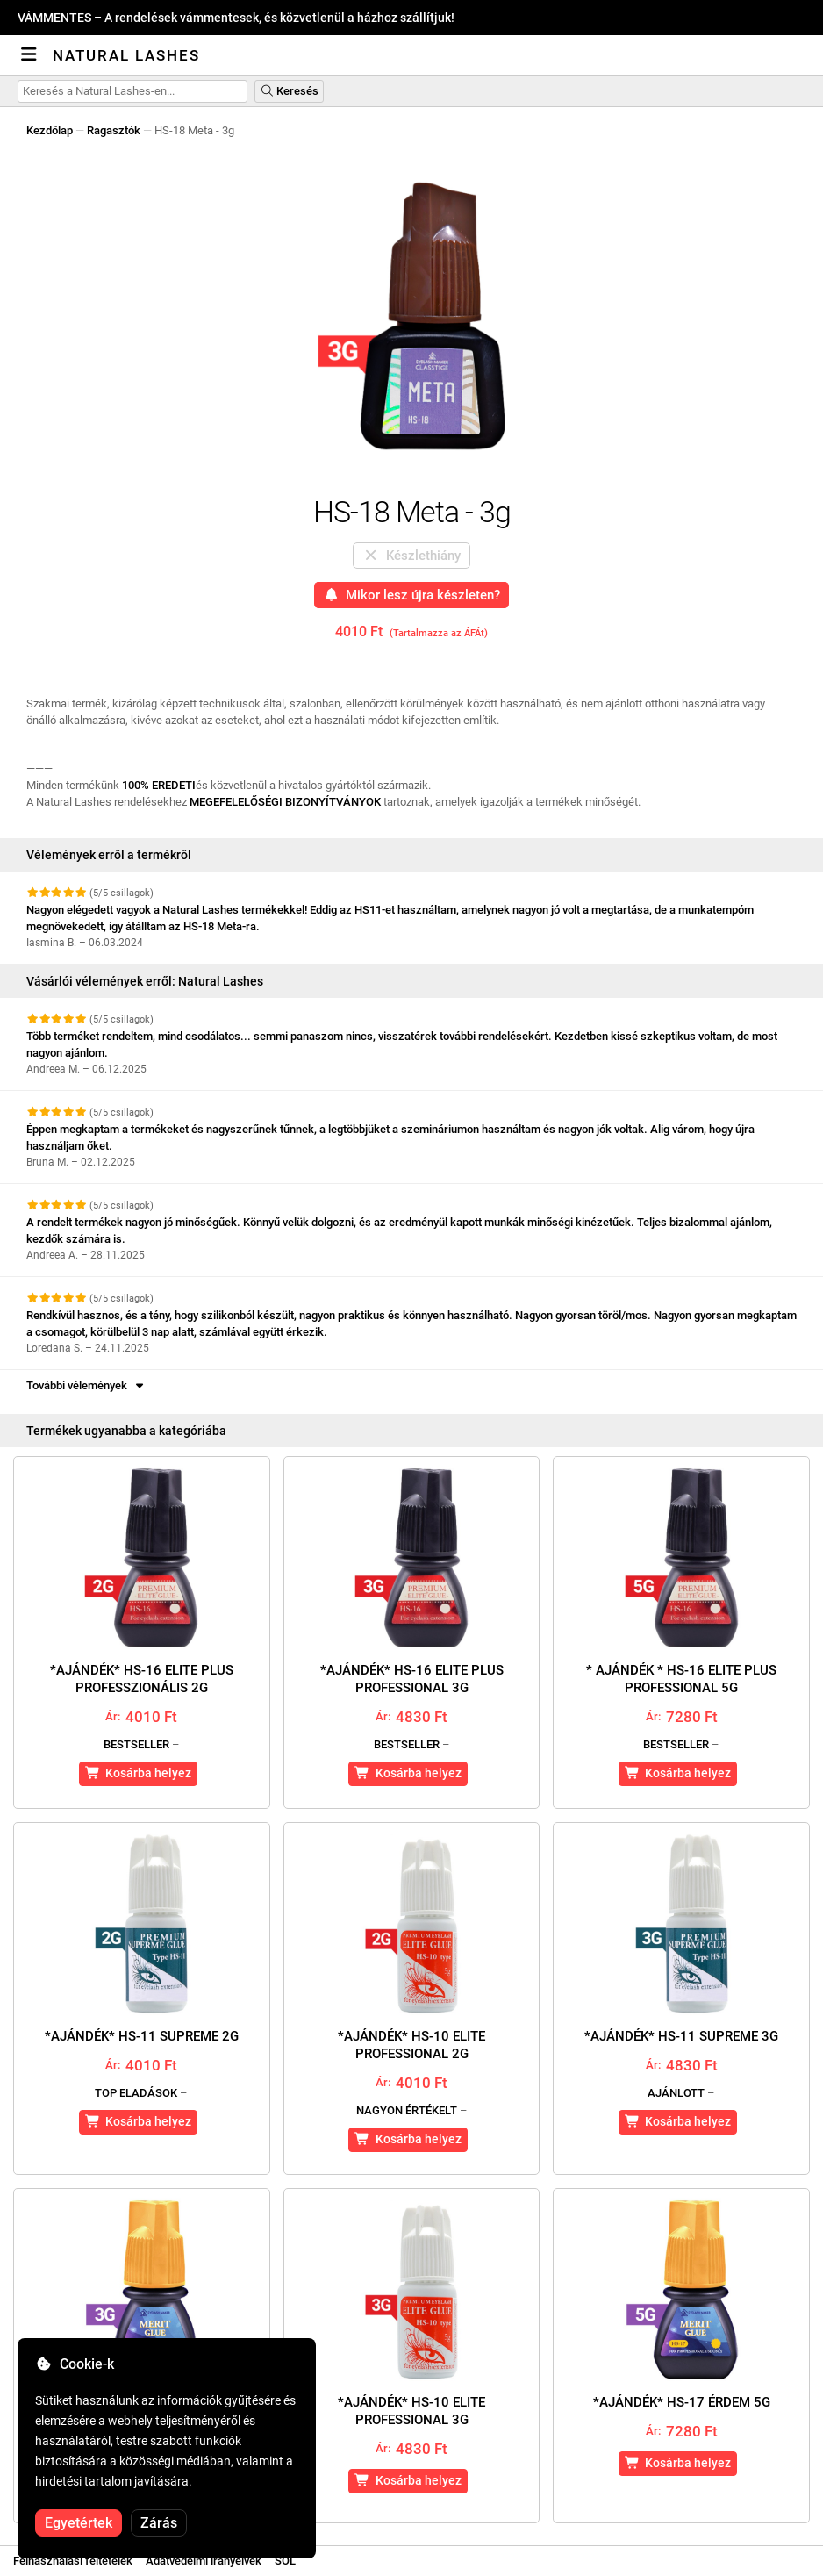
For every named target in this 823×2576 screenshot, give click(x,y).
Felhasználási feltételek (72, 2560)
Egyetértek (78, 2523)
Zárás (158, 2523)
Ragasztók (113, 130)
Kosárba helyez (138, 1773)
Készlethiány (411, 555)
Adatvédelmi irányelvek (203, 2560)
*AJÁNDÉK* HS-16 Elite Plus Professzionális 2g (141, 1679)
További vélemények (86, 1385)
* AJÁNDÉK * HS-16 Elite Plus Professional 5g (681, 1679)
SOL (285, 2560)
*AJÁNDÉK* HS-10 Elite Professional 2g (411, 2045)
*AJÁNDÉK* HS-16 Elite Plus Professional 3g (412, 1679)
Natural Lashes (126, 55)
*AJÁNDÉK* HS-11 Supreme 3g (681, 2036)
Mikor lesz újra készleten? (412, 595)
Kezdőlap (49, 130)
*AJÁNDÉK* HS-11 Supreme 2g (142, 2036)
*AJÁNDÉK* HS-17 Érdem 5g (681, 2402)
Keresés (289, 90)
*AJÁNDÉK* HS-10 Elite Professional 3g (411, 2411)
